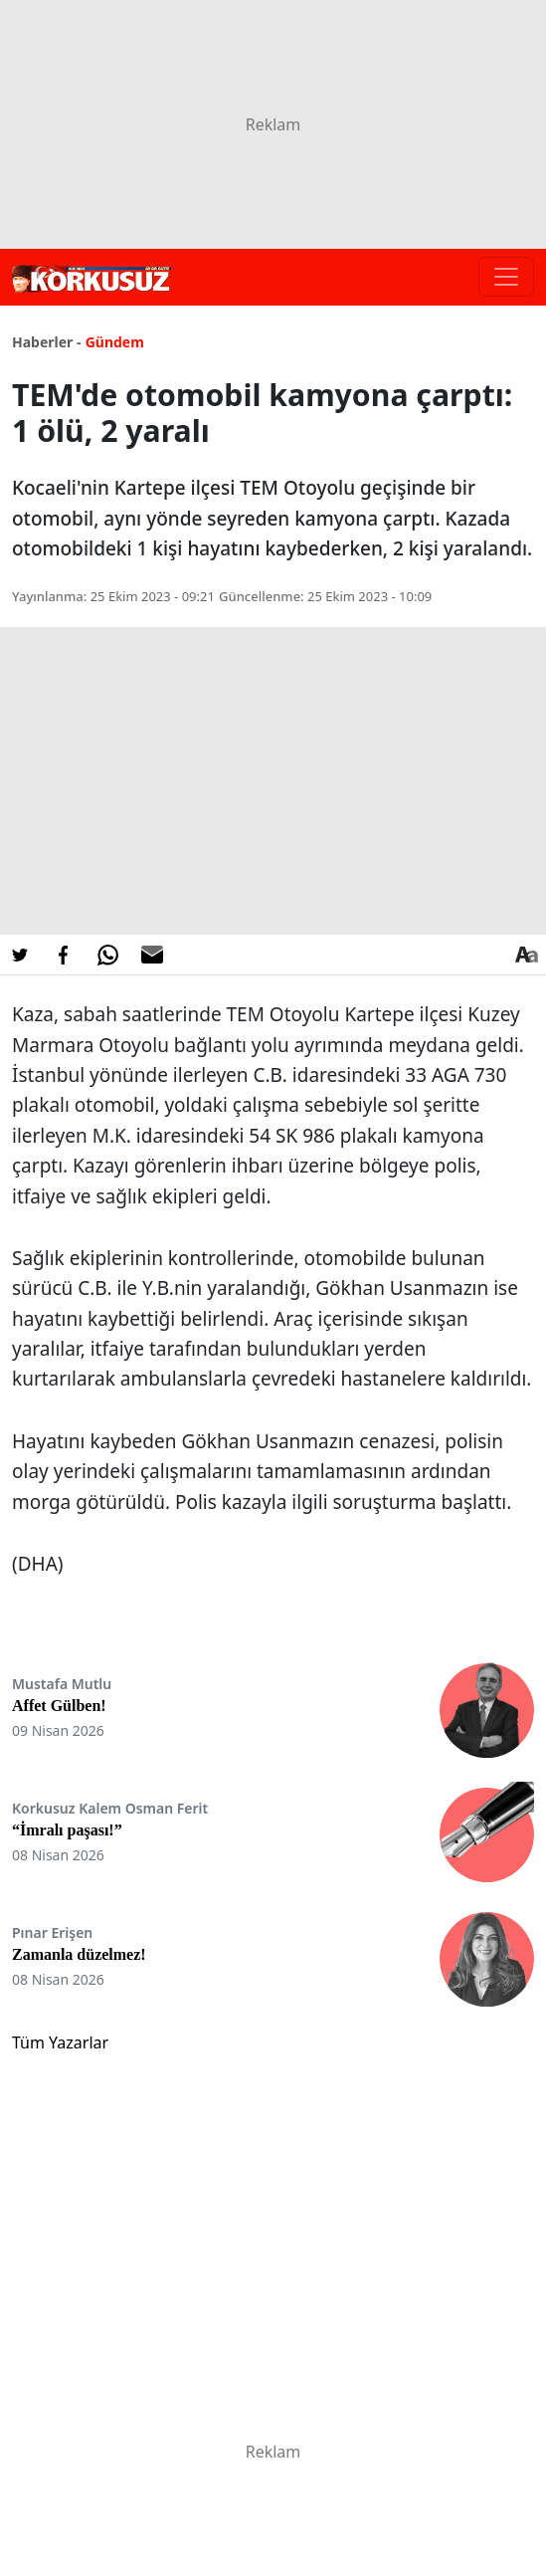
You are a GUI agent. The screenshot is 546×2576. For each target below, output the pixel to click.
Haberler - (46, 341)
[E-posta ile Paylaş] (152, 954)
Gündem (115, 341)
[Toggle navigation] (506, 277)
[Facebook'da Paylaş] (64, 954)
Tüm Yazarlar (60, 2042)
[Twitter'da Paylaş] (20, 954)
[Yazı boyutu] (526, 954)
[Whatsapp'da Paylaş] (107, 954)
